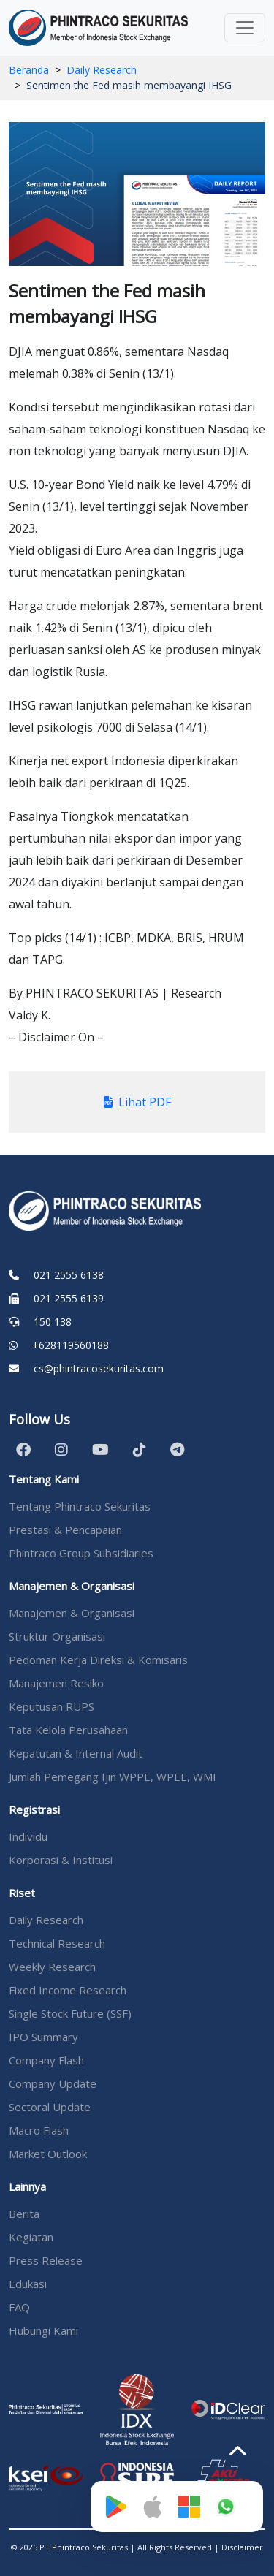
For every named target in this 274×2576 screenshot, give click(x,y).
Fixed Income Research (67, 1990)
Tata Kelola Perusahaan (68, 1729)
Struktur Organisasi (57, 1636)
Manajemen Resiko (56, 1683)
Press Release (46, 2260)
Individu (28, 1836)
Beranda (29, 70)
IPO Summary (43, 2036)
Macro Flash (39, 2130)
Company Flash (46, 2060)
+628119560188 (70, 1345)
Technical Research (57, 1943)
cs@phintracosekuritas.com (99, 1368)
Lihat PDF (137, 1102)
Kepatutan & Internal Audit (75, 1753)
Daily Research (101, 70)
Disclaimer (242, 2547)
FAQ (19, 2307)
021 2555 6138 (69, 1275)
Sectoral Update (50, 2107)
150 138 (53, 1322)
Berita (24, 2213)
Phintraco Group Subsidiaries (81, 1553)
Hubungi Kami (43, 2330)
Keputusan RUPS (51, 1706)
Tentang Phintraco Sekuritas (80, 1506)
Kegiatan (31, 2237)
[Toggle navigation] (244, 27)
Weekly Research (52, 1966)
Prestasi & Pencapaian (65, 1529)
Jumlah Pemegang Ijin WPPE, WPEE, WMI (112, 1776)
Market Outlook (48, 2153)
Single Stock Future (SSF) (70, 2013)
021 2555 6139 (69, 1298)
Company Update (52, 2083)
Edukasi (28, 2283)
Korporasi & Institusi (61, 1860)
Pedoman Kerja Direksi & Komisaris (98, 1659)
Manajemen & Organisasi (71, 1613)
